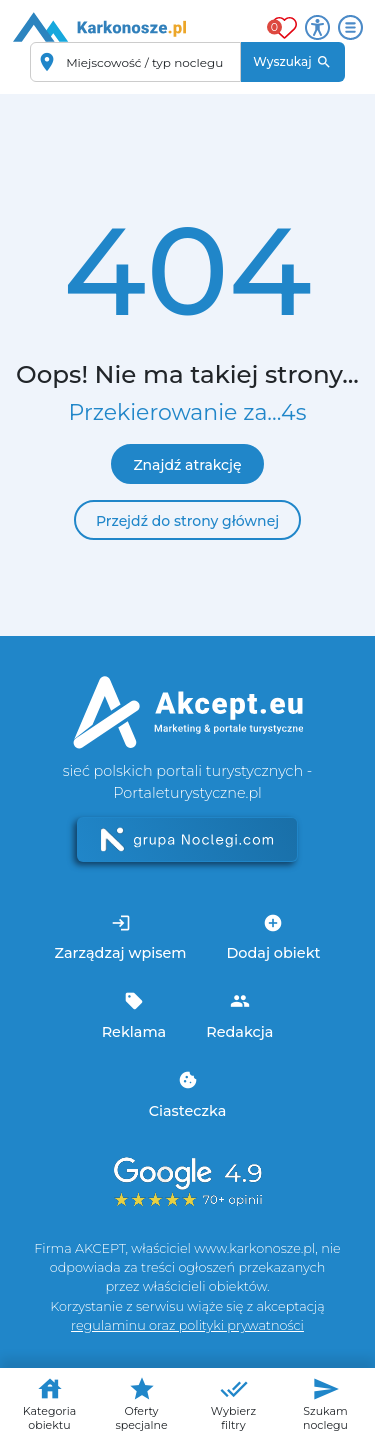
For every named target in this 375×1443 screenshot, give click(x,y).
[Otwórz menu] (350, 27)
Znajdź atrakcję (187, 465)
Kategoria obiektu (49, 1403)
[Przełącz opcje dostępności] (317, 27)
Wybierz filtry (233, 1403)
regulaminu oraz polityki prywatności (187, 1325)
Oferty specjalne (141, 1403)
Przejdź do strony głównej (187, 521)
